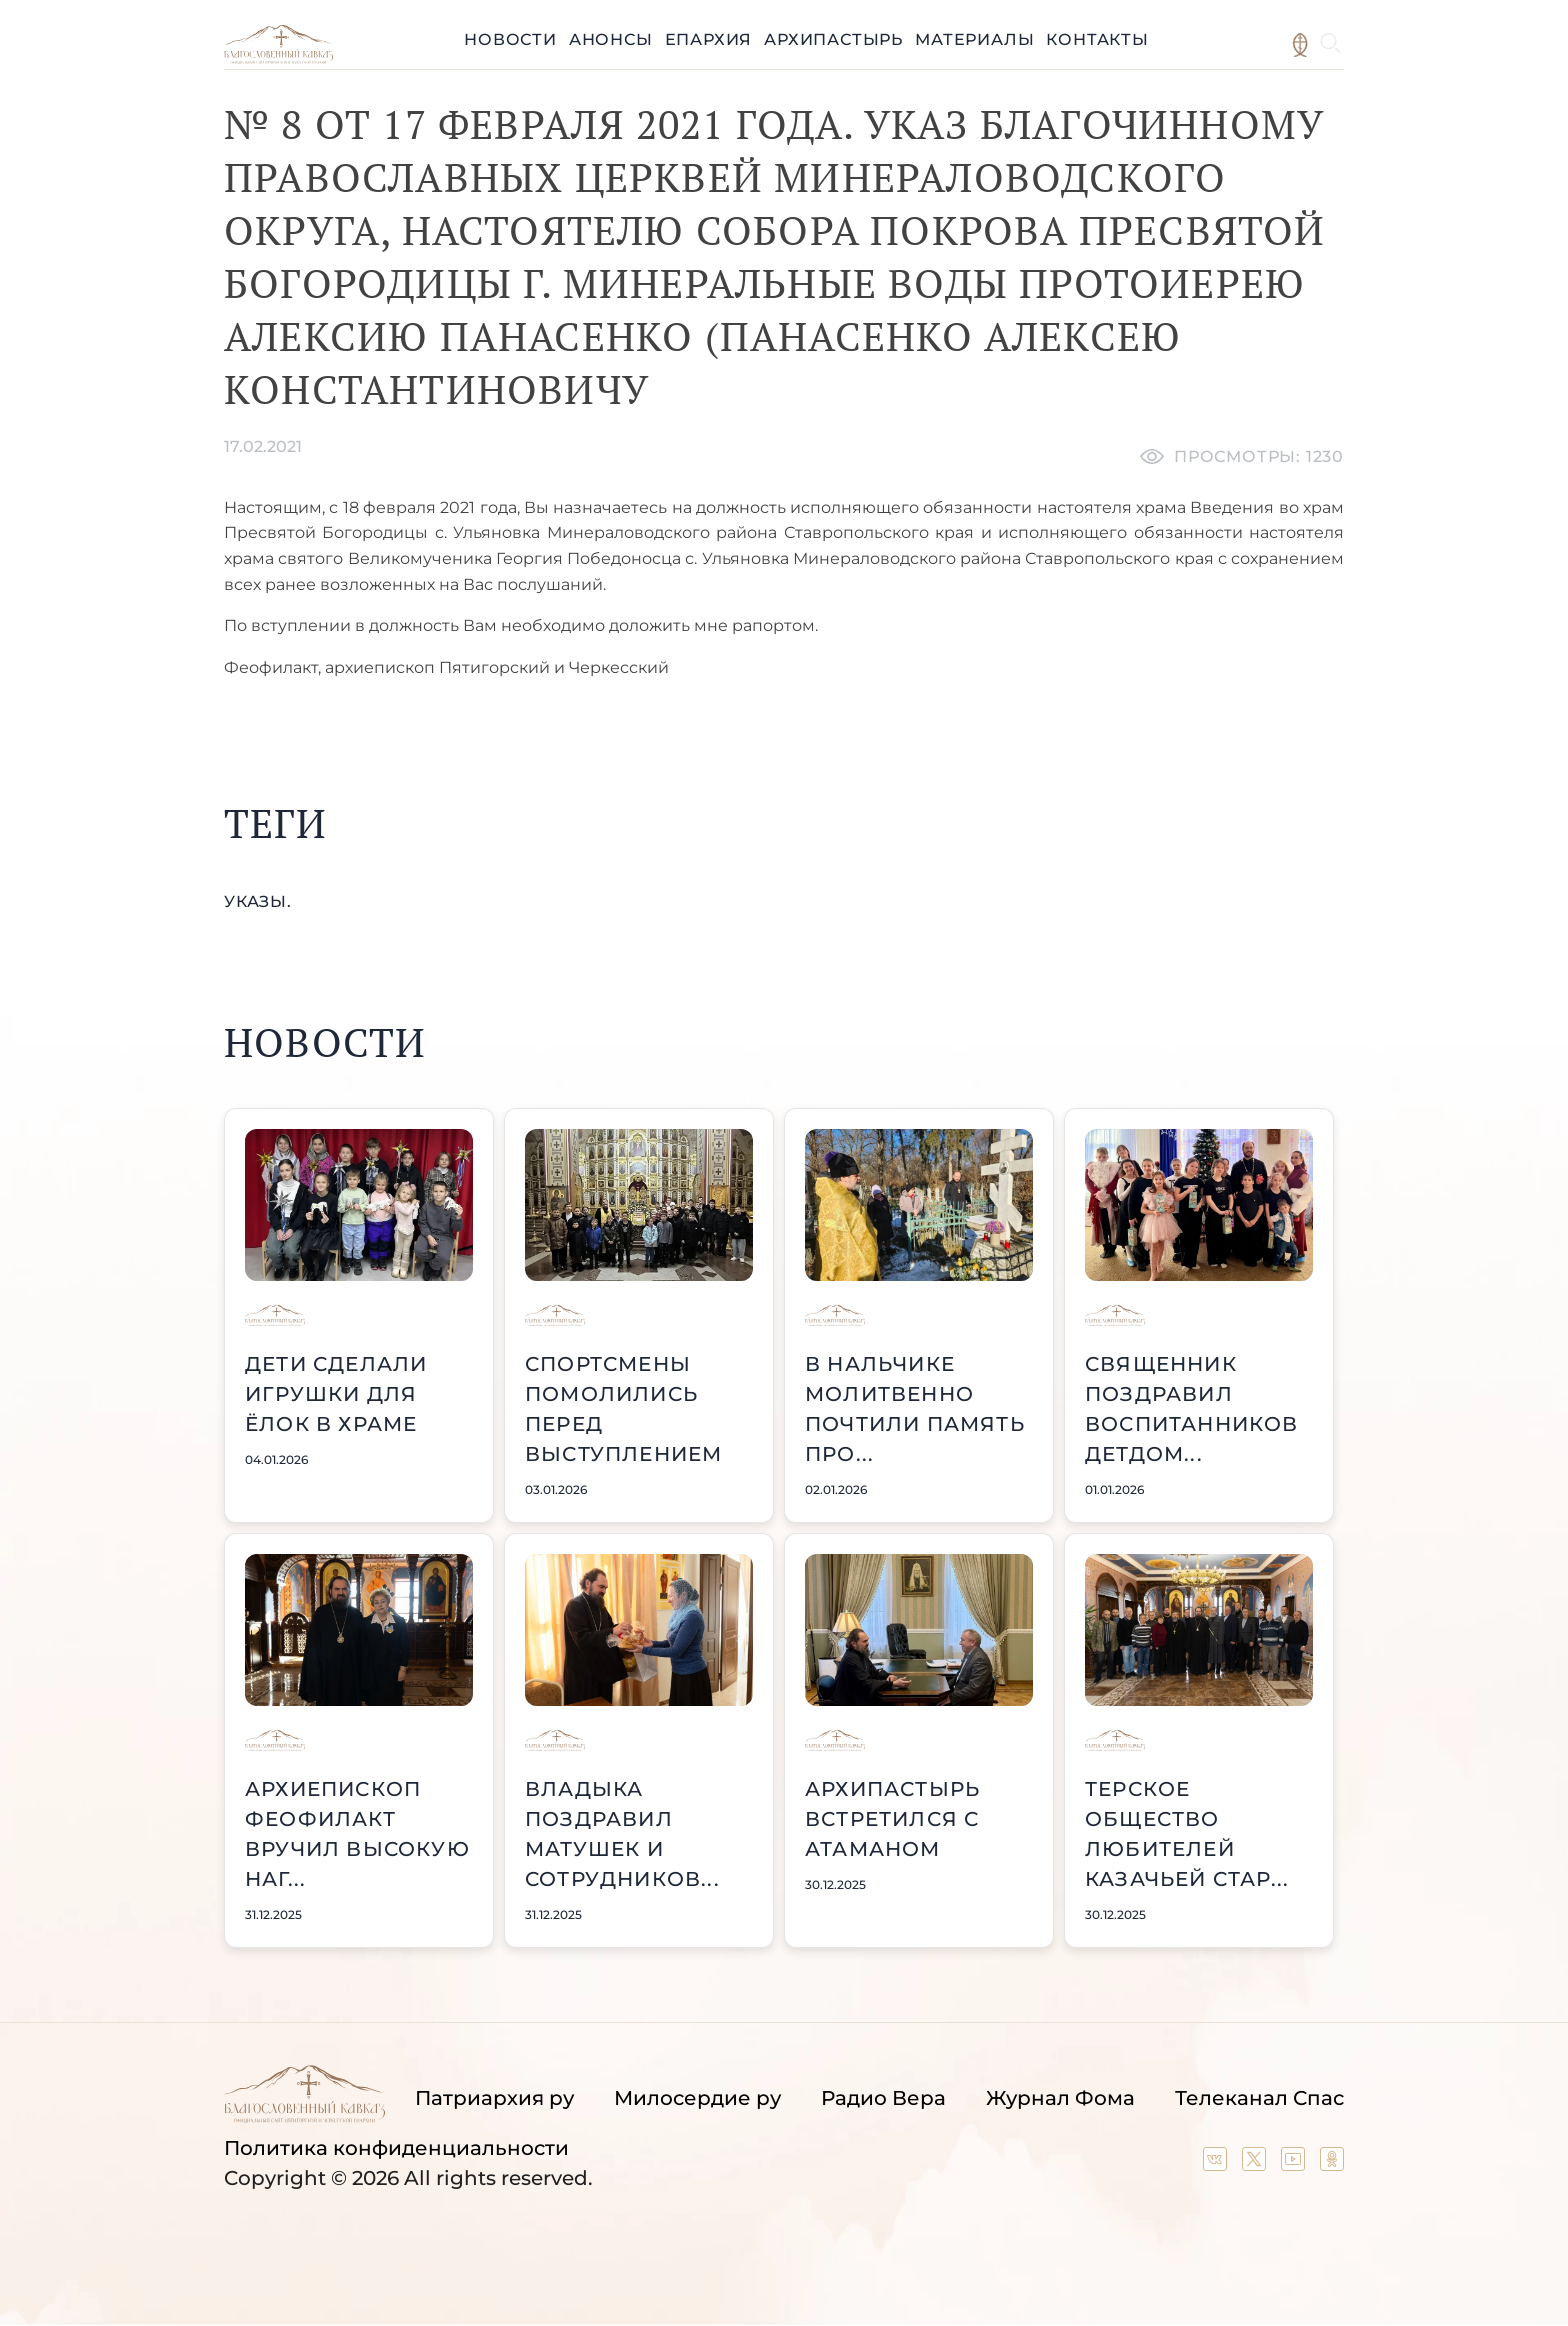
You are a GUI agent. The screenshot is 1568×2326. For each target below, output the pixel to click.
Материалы (974, 39)
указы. (258, 901)
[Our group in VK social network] (1217, 2164)
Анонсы (611, 39)
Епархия (709, 39)
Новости (510, 39)
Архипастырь (833, 39)
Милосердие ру (697, 2098)
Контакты (1097, 39)
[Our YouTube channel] (1295, 2164)
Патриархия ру (494, 2098)
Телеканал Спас (1259, 2098)
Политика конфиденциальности (396, 2148)
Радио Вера (883, 2098)
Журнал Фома (1060, 2098)
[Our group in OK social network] (1332, 2164)
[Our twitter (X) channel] (1256, 2164)
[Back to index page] (278, 58)
